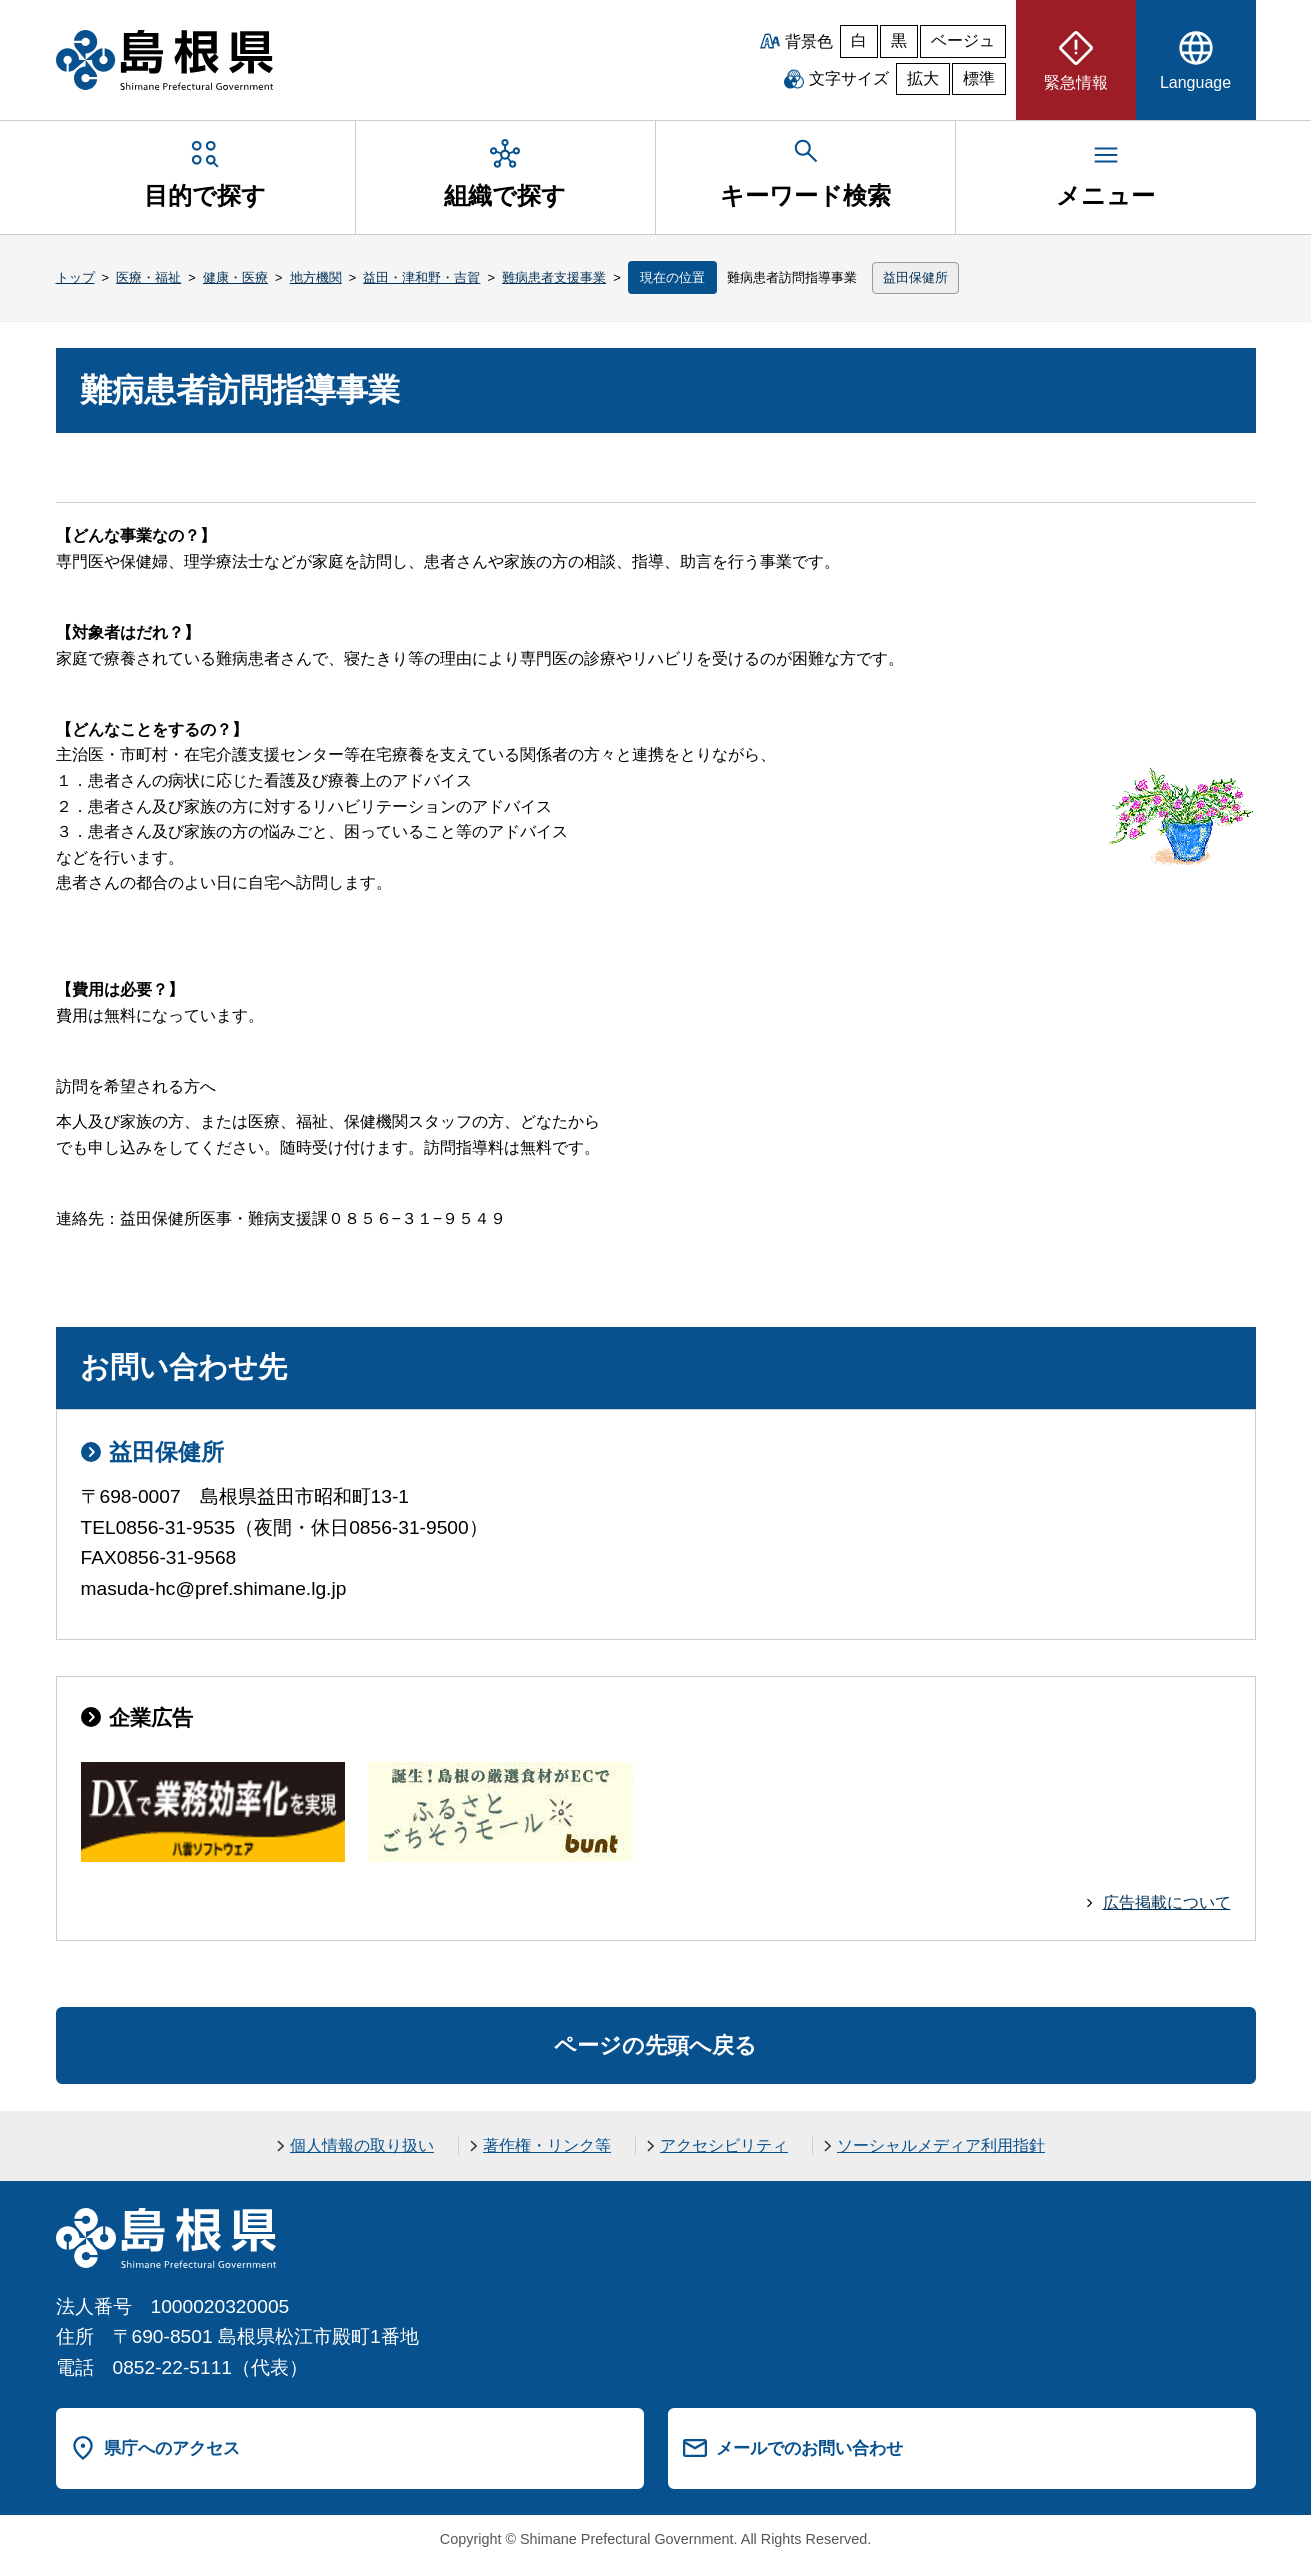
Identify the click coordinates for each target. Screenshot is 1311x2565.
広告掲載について (1167, 1902)
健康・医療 (235, 277)
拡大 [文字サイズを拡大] (923, 78)
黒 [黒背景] (899, 40)
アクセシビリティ (724, 2145)
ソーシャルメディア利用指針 (941, 2145)
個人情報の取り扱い (362, 2145)
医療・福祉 (148, 277)
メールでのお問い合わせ (809, 2448)
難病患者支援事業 (554, 277)
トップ (75, 277)
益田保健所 (915, 277)
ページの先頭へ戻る (655, 2045)
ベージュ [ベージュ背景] (963, 40)
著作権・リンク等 (547, 2145)
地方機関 (316, 277)
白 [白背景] (859, 40)
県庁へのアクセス (172, 2448)
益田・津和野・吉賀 (421, 277)
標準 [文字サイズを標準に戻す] (979, 78)
